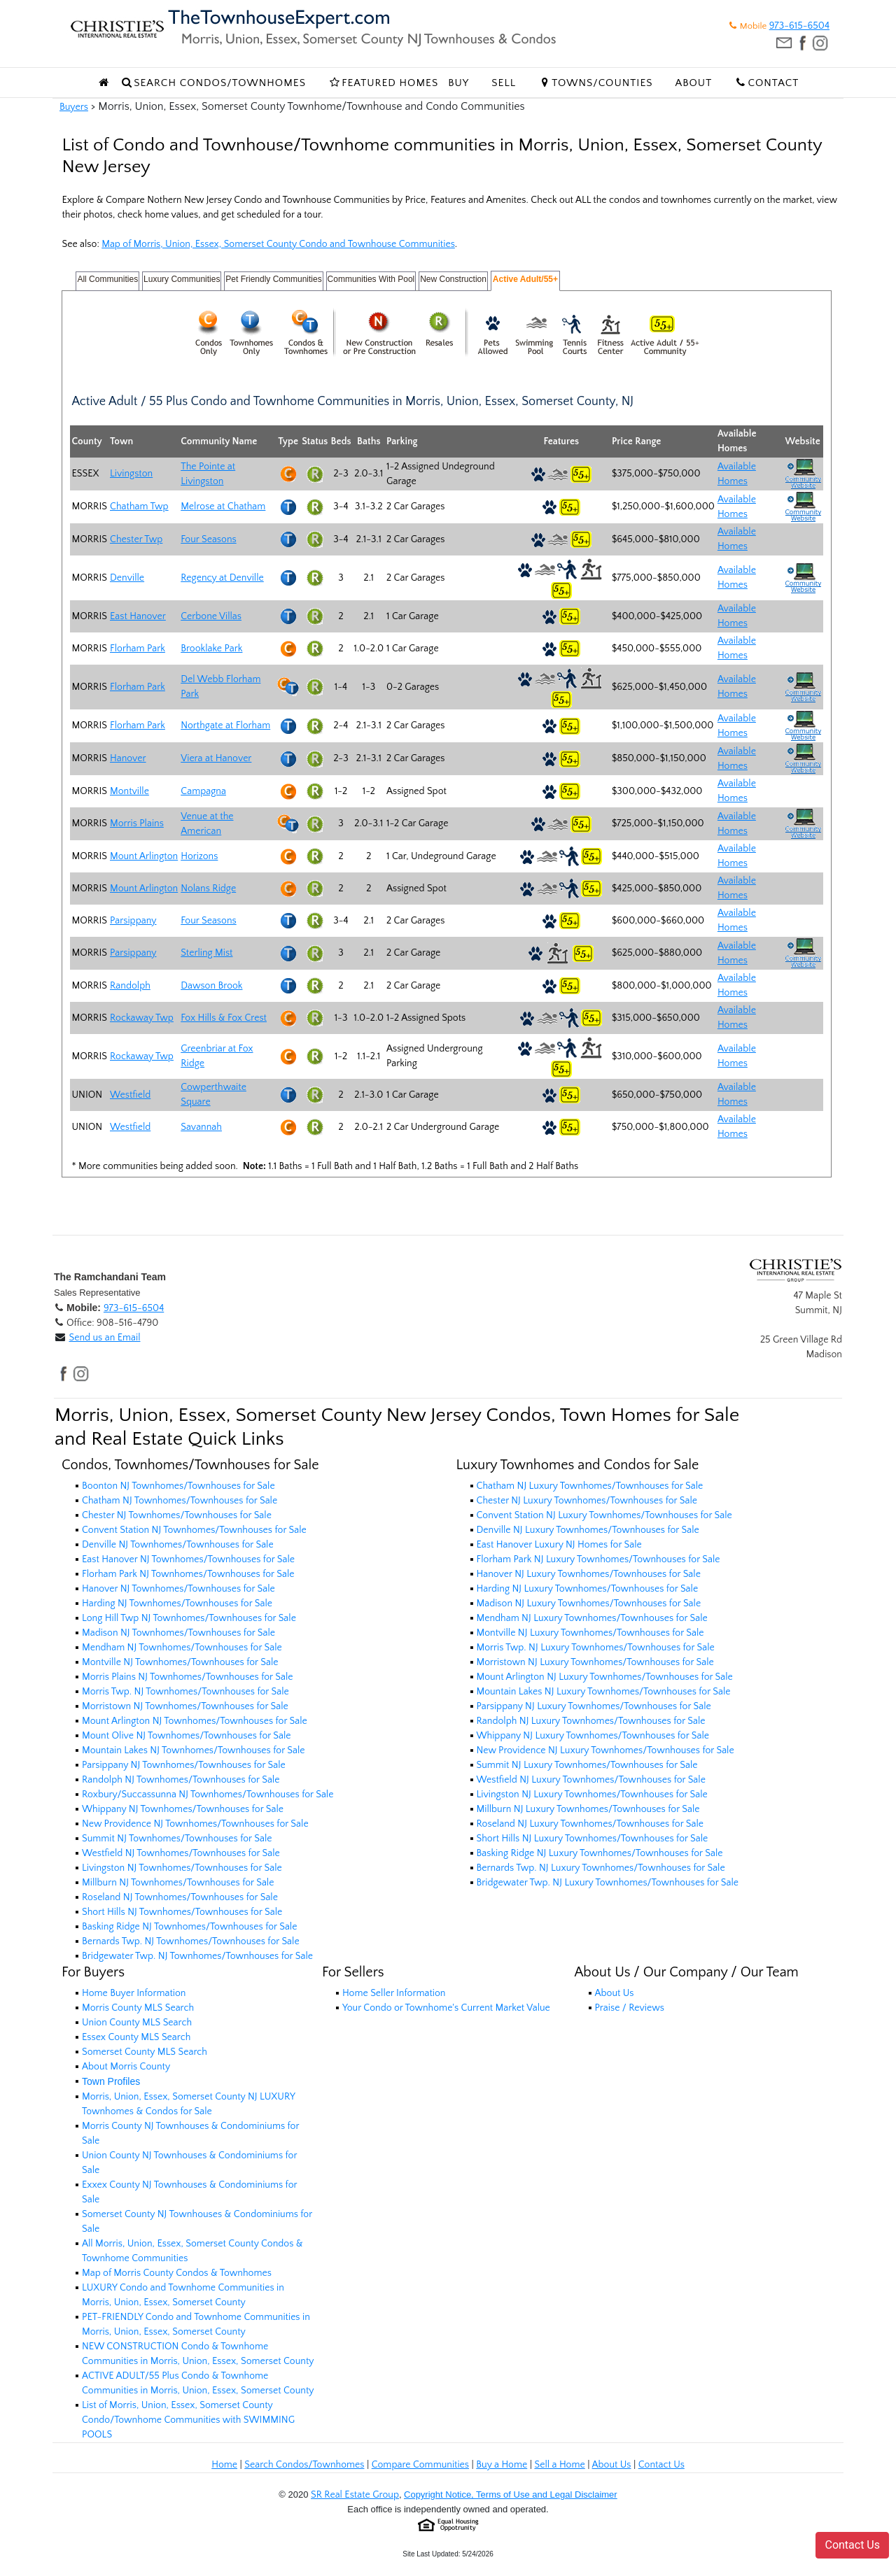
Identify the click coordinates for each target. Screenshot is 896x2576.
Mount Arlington (144, 856)
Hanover (128, 758)
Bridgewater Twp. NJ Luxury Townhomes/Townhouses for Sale (608, 1882)
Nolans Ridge (208, 888)
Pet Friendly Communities (273, 279)
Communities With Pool (371, 279)
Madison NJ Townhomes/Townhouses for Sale (178, 1633)
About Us (614, 1993)
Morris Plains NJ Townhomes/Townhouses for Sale (187, 1677)
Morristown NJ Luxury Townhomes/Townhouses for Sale (595, 1662)
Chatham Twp (139, 506)
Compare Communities (420, 2464)
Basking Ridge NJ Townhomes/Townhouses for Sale (189, 1926)
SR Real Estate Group (355, 2494)
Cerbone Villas (211, 616)
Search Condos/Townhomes (304, 2464)
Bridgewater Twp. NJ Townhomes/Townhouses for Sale (197, 1956)
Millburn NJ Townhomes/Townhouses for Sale (178, 1882)
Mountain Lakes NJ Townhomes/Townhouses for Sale (193, 1750)
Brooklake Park (211, 648)
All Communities (107, 279)
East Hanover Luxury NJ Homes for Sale (559, 1544)
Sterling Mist (206, 952)
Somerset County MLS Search (144, 2052)
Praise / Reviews (629, 2008)
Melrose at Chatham (223, 506)
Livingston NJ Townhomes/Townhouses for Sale (182, 1868)
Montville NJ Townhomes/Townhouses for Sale (180, 1662)
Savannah (201, 1127)
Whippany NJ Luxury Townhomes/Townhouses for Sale (593, 1735)
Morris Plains (137, 823)
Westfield (130, 1095)
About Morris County (126, 2066)
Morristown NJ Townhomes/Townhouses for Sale (185, 1706)
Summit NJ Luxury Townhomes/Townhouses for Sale (587, 1765)
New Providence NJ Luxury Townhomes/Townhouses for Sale (605, 1750)
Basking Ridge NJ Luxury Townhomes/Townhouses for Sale (600, 1853)
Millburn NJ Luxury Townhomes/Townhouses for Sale (588, 1809)
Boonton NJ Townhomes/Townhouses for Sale (178, 1486)
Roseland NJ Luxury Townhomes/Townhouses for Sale (590, 1824)
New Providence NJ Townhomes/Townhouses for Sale (195, 1824)
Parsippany (133, 920)
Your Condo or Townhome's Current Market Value (446, 2008)
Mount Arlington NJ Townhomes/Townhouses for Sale (194, 1721)
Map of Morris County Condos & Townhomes (177, 2273)
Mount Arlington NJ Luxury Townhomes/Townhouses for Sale (605, 1677)
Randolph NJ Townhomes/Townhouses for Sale (180, 1779)
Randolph (130, 985)
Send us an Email (104, 1337)
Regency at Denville (222, 577)
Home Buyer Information (134, 1993)
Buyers (73, 107)
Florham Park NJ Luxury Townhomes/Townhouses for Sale (598, 1559)
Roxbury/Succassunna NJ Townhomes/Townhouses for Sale (207, 1794)
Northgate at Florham (225, 725)
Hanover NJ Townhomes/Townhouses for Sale (178, 1588)
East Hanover (138, 616)
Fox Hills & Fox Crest (224, 1018)
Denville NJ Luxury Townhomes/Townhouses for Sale (588, 1530)
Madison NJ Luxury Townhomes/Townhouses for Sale (589, 1603)
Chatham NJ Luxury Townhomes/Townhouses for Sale (590, 1486)
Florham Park (137, 648)
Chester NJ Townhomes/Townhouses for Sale (177, 1515)
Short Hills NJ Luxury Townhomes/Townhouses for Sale (592, 1838)
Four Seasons (208, 539)
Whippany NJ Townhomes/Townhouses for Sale (183, 1809)
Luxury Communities (182, 279)
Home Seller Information (394, 1993)
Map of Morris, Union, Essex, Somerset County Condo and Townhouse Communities (278, 244)
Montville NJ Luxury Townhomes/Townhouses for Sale (590, 1633)
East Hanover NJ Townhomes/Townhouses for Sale (188, 1559)
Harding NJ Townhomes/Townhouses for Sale (177, 1603)
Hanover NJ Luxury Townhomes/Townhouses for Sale (589, 1574)
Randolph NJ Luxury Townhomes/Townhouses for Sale (591, 1721)
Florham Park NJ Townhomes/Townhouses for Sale (188, 1574)
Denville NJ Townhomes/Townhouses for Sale (178, 1544)
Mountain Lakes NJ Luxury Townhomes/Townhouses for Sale (604, 1691)
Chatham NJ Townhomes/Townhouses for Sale (179, 1500)
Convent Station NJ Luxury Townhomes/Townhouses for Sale (604, 1515)
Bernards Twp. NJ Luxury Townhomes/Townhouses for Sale (601, 1868)
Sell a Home (559, 2464)
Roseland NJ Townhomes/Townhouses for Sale (180, 1897)
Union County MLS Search (137, 2022)
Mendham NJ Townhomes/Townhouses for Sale (182, 1647)
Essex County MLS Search (136, 2037)
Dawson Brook (211, 985)
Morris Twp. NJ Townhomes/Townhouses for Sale (185, 1691)
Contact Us (661, 2464)
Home (224, 2464)
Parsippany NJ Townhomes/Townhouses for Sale (184, 1765)
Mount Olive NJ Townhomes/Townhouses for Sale (186, 1735)
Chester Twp (136, 539)
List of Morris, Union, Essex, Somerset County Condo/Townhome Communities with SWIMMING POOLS (188, 2420)
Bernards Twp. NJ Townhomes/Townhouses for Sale (191, 1941)
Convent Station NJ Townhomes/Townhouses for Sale (194, 1530)
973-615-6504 (799, 25)
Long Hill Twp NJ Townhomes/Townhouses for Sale (189, 1618)
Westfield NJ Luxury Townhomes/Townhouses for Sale (591, 1779)
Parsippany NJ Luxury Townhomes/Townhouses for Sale (594, 1706)
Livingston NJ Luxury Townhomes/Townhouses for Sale (592, 1794)
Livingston (131, 473)
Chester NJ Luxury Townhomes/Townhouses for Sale (587, 1500)
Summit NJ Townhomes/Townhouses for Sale (177, 1838)
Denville (127, 577)
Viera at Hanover (216, 758)
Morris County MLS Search (138, 2008)
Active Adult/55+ (525, 279)
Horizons (199, 856)
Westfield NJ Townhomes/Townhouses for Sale (181, 1853)
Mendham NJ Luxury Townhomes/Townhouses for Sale (592, 1618)
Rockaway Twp (142, 1018)
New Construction (453, 279)
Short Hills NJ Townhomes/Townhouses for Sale (182, 1912)
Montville (129, 791)
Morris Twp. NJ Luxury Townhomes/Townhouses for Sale (596, 1647)
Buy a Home (501, 2464)
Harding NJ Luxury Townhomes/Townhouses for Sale (588, 1588)
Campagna (203, 791)
